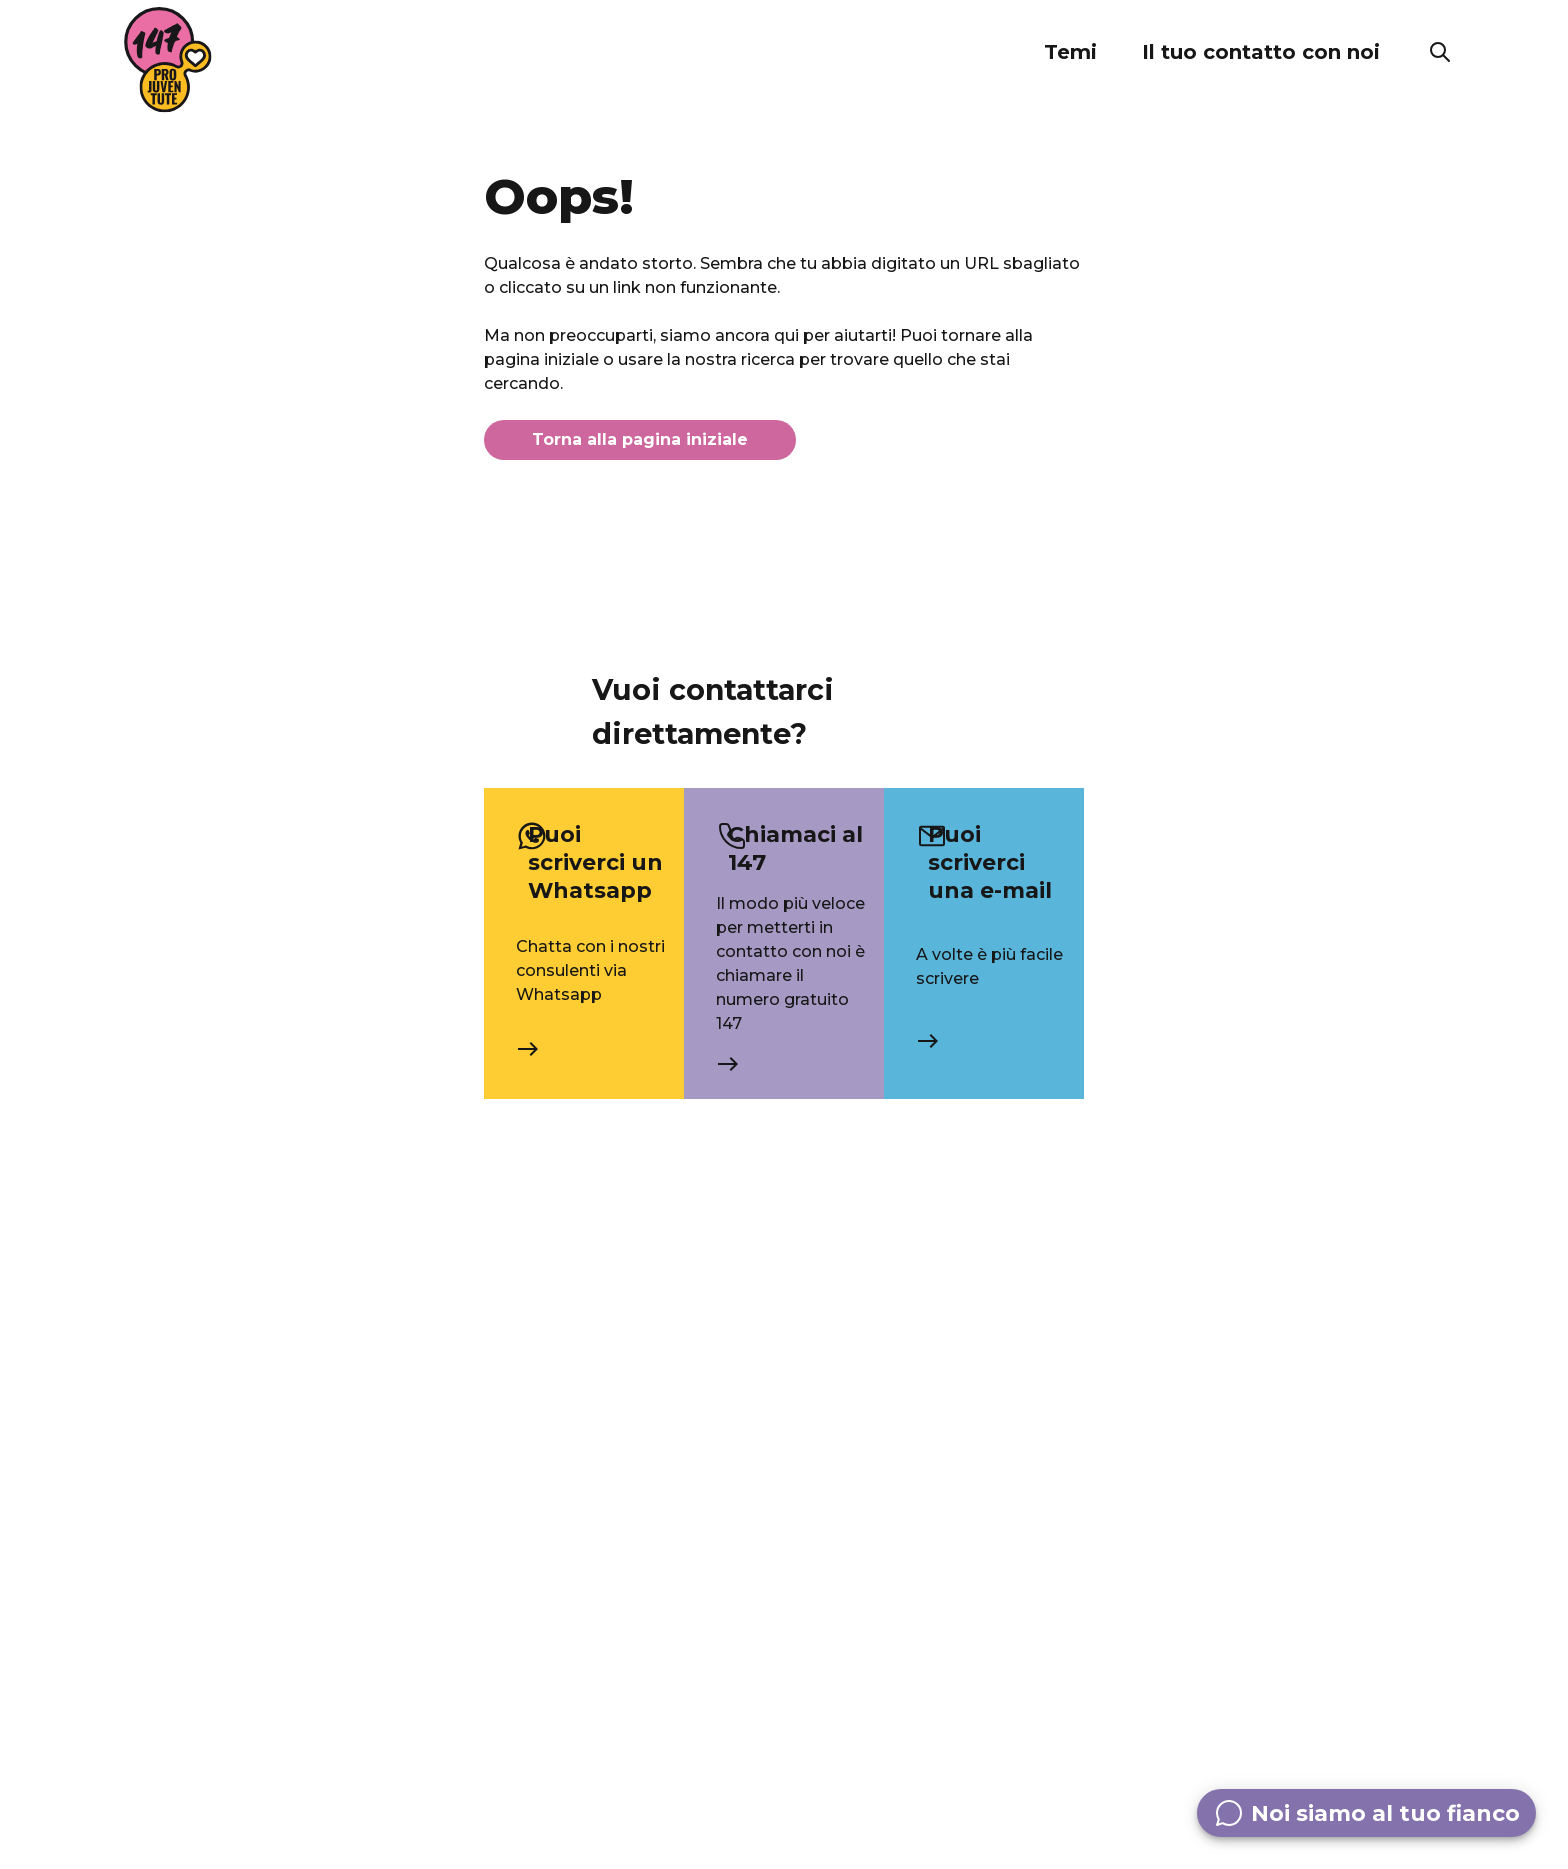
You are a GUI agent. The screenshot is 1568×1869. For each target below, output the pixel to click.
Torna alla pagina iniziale (640, 440)
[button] (1070, 52)
